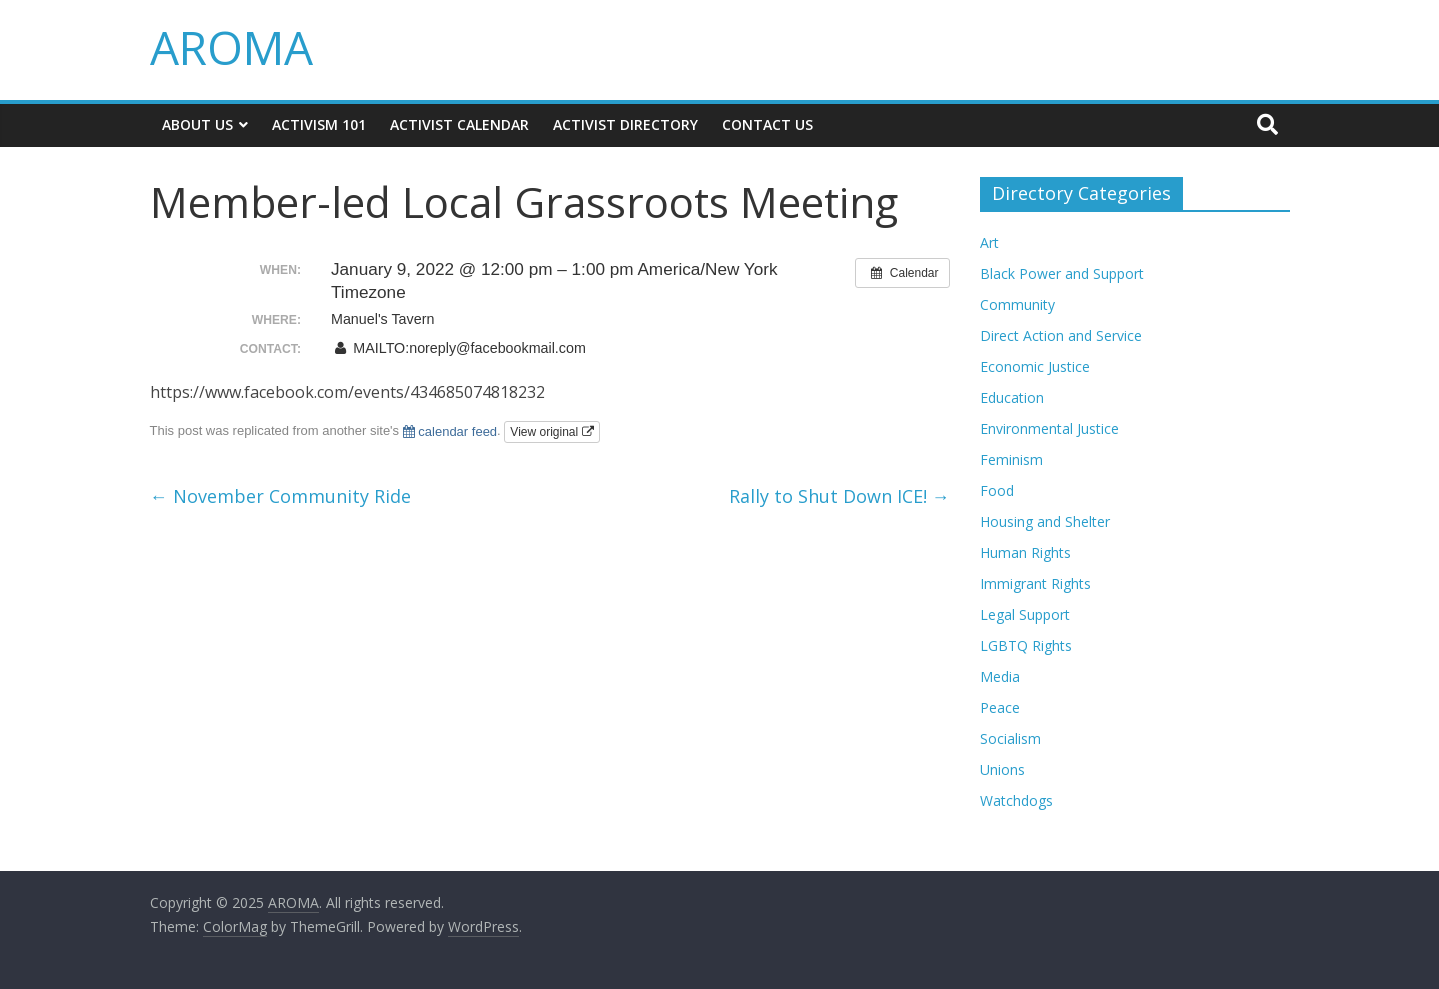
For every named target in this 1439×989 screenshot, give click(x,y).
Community (1017, 304)
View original (551, 432)
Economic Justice (1035, 366)
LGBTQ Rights (1026, 645)
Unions (1002, 769)
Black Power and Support (1062, 273)
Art (989, 242)
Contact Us (767, 124)
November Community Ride (280, 496)
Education (1012, 397)
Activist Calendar (459, 124)
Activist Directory (625, 124)
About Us (197, 124)
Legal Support (1025, 614)
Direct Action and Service (1061, 335)
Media (1000, 676)
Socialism (1010, 738)
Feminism (1011, 459)
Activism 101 (319, 124)
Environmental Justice (1049, 428)
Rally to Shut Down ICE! (839, 496)
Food (997, 490)
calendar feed (450, 431)
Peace (1000, 707)
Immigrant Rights (1035, 583)
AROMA (231, 47)
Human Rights (1025, 552)
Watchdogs (1016, 800)
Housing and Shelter (1045, 521)
